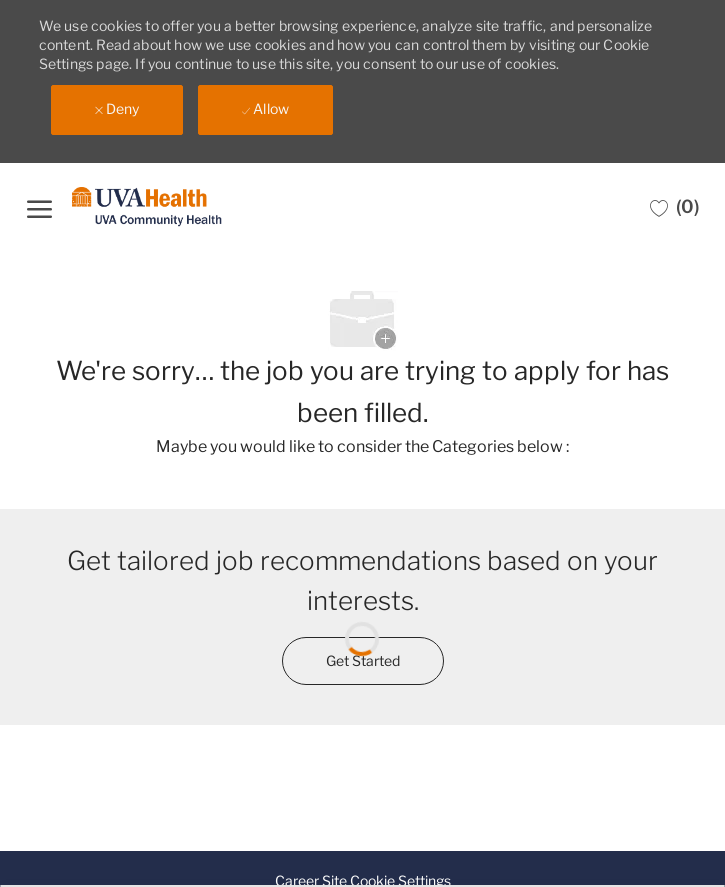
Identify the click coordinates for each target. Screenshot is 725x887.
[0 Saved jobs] (674, 207)
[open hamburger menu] (39, 206)
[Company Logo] (147, 207)
